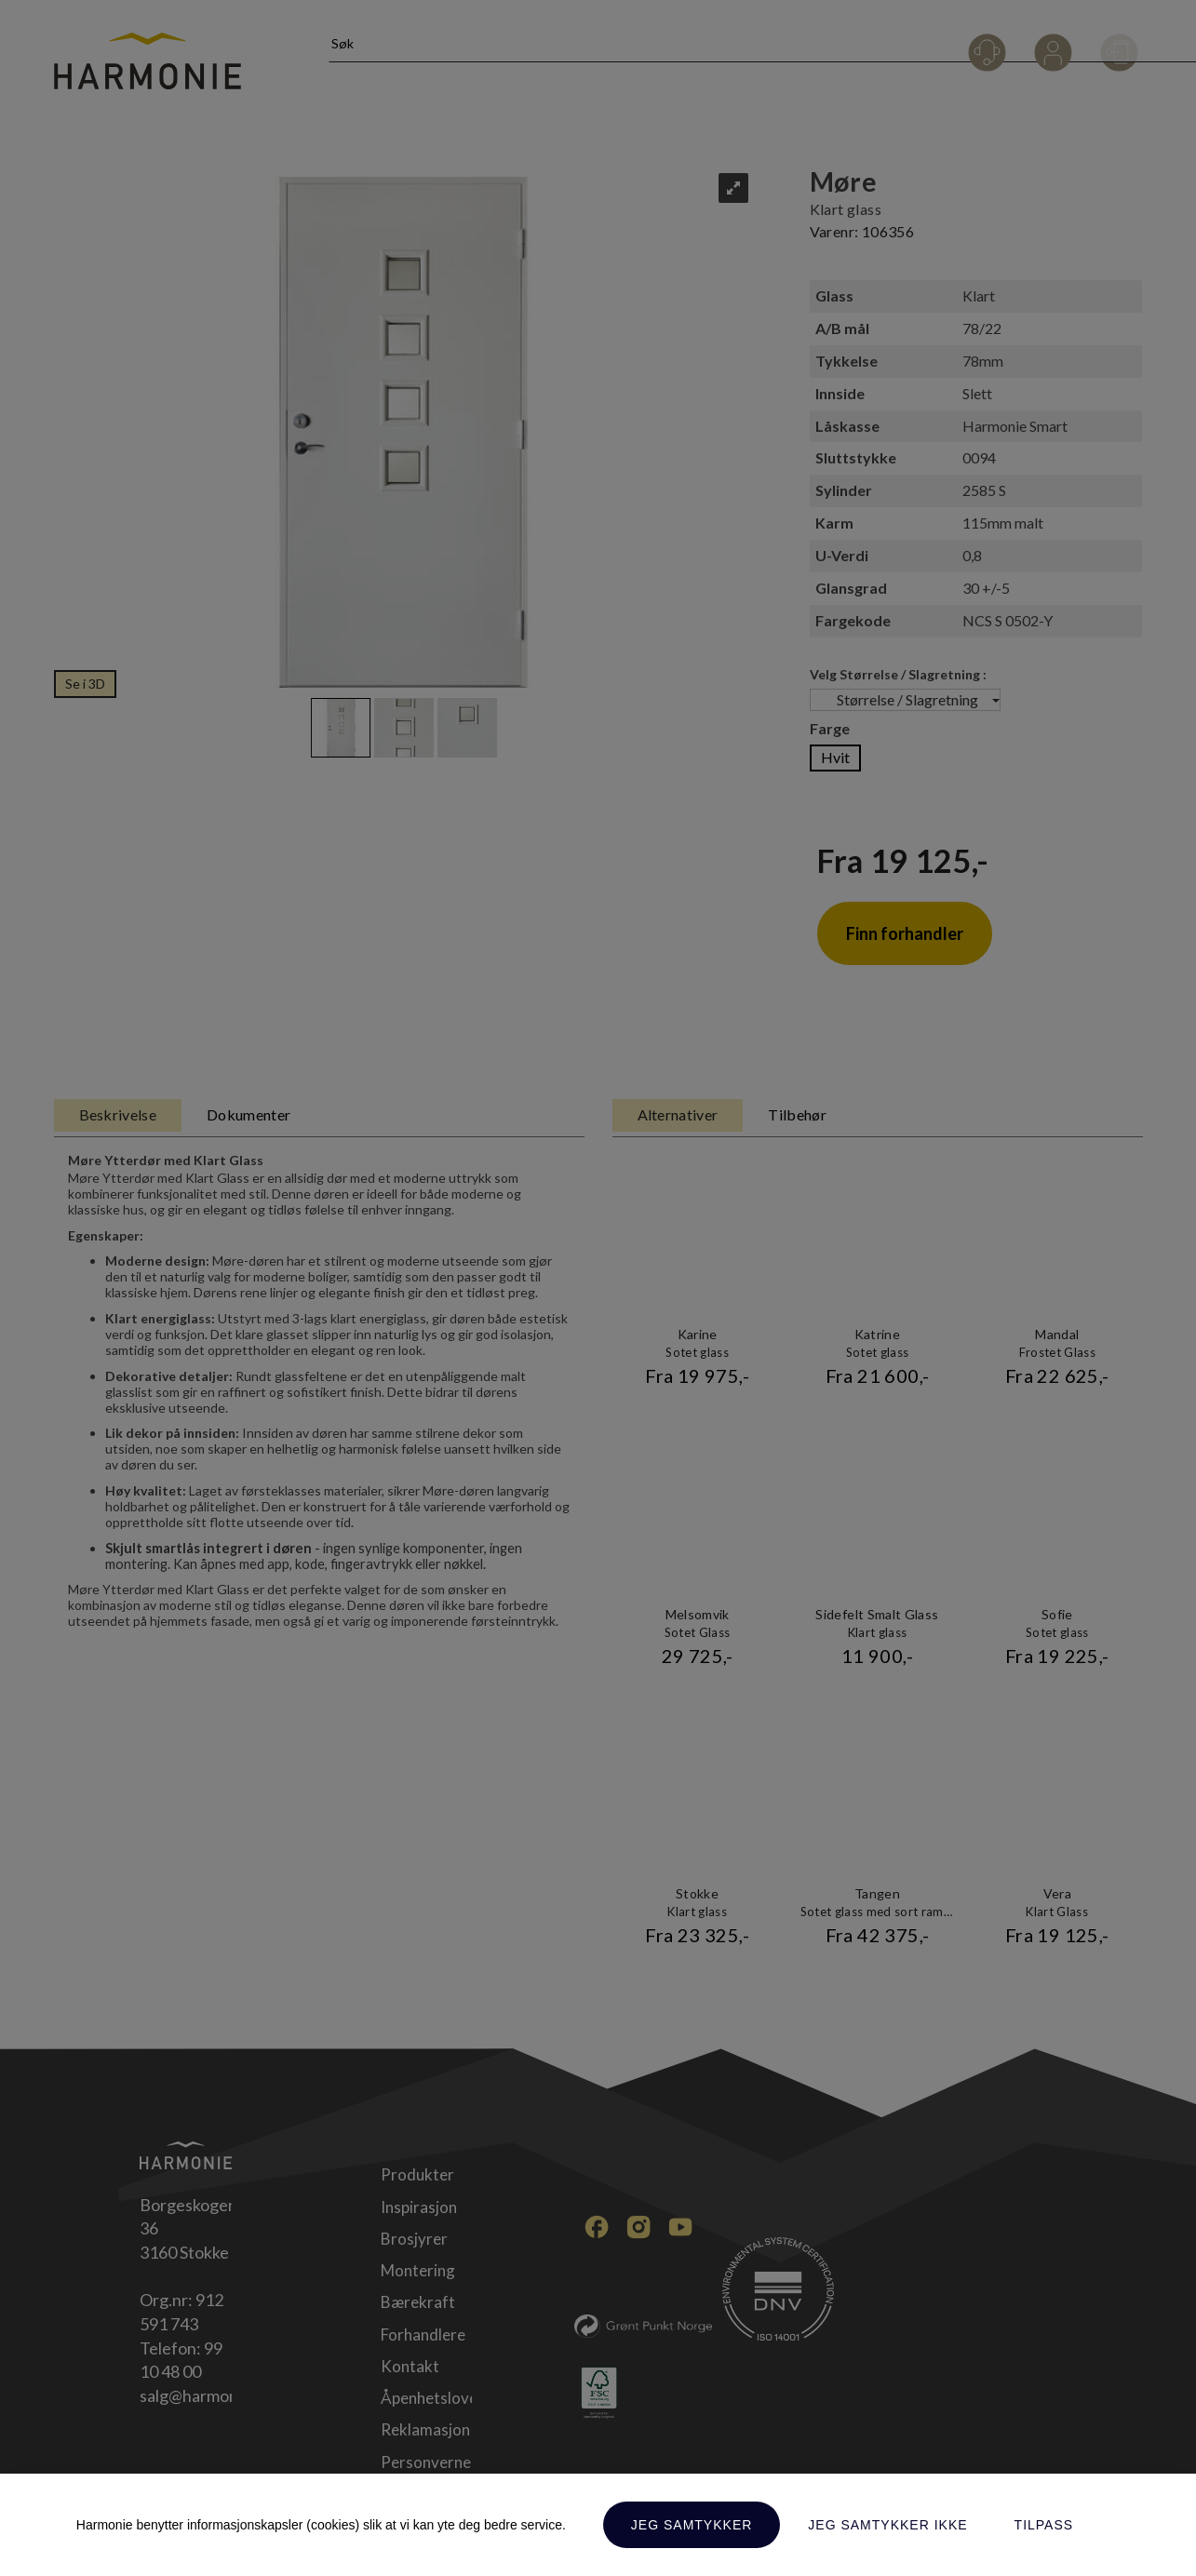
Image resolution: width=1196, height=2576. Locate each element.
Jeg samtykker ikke (887, 2524)
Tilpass (1044, 2524)
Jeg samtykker (691, 2524)
